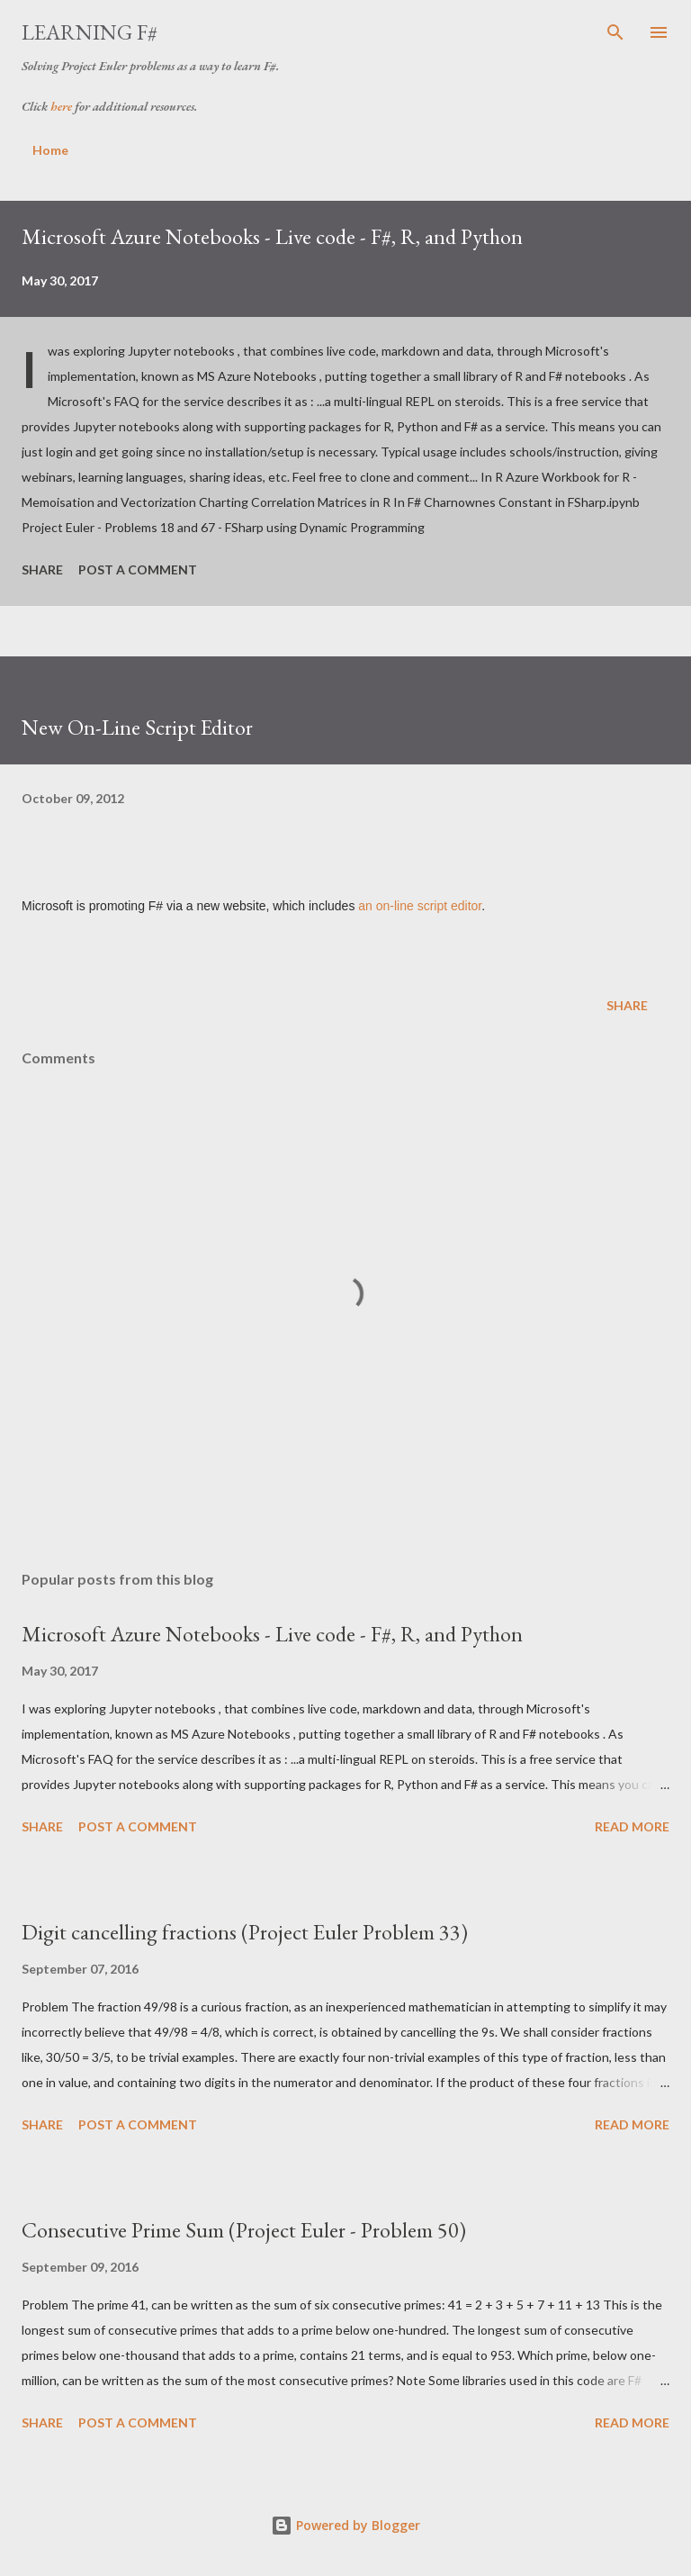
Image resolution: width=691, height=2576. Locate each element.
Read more (632, 1826)
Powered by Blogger (345, 2525)
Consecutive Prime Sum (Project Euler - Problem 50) (244, 2230)
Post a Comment (137, 569)
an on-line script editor (419, 906)
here (61, 106)
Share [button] (42, 569)
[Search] (615, 32)
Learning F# (89, 32)
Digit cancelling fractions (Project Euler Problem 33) (245, 1932)
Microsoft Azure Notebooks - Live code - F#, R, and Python (272, 236)
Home (50, 150)
